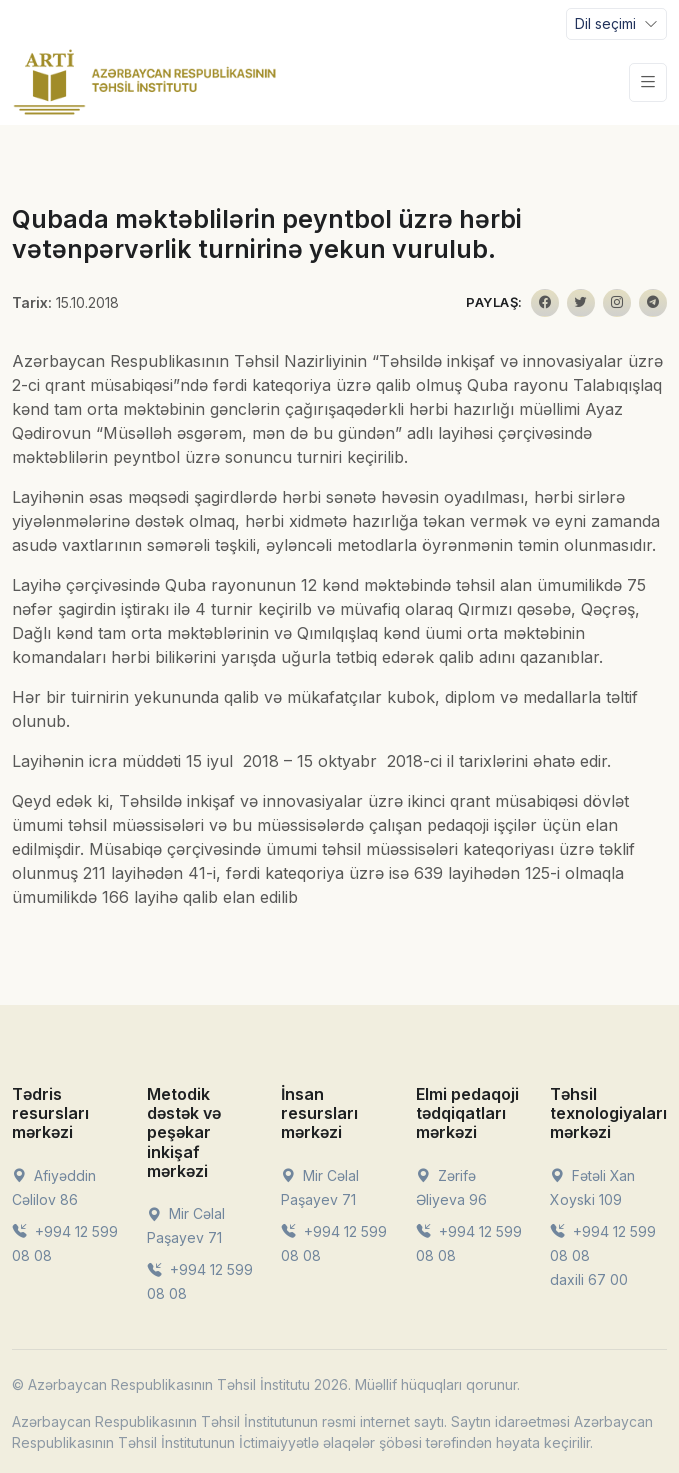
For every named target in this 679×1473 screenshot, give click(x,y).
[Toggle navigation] (616, 24)
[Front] (145, 82)
